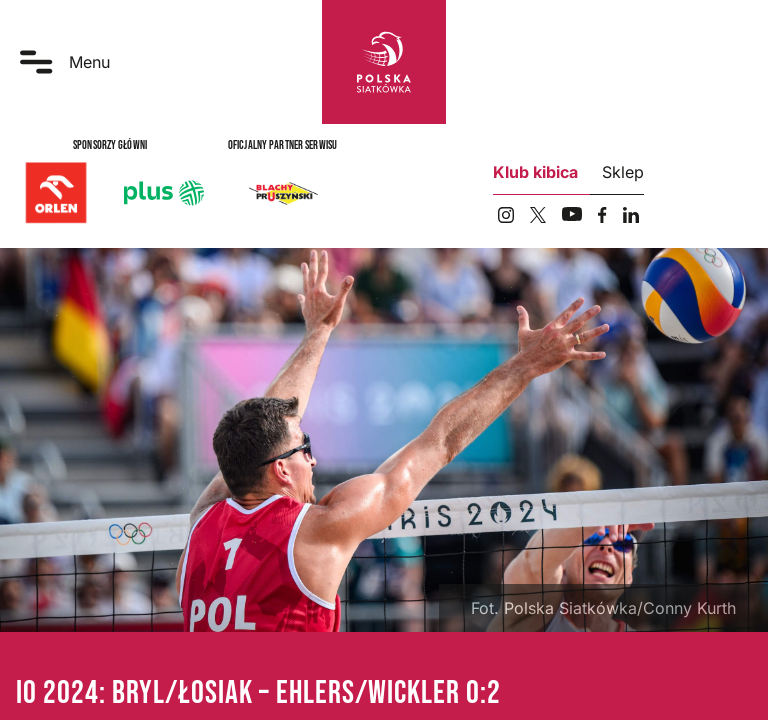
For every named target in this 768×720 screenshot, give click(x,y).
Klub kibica (535, 172)
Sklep (623, 172)
